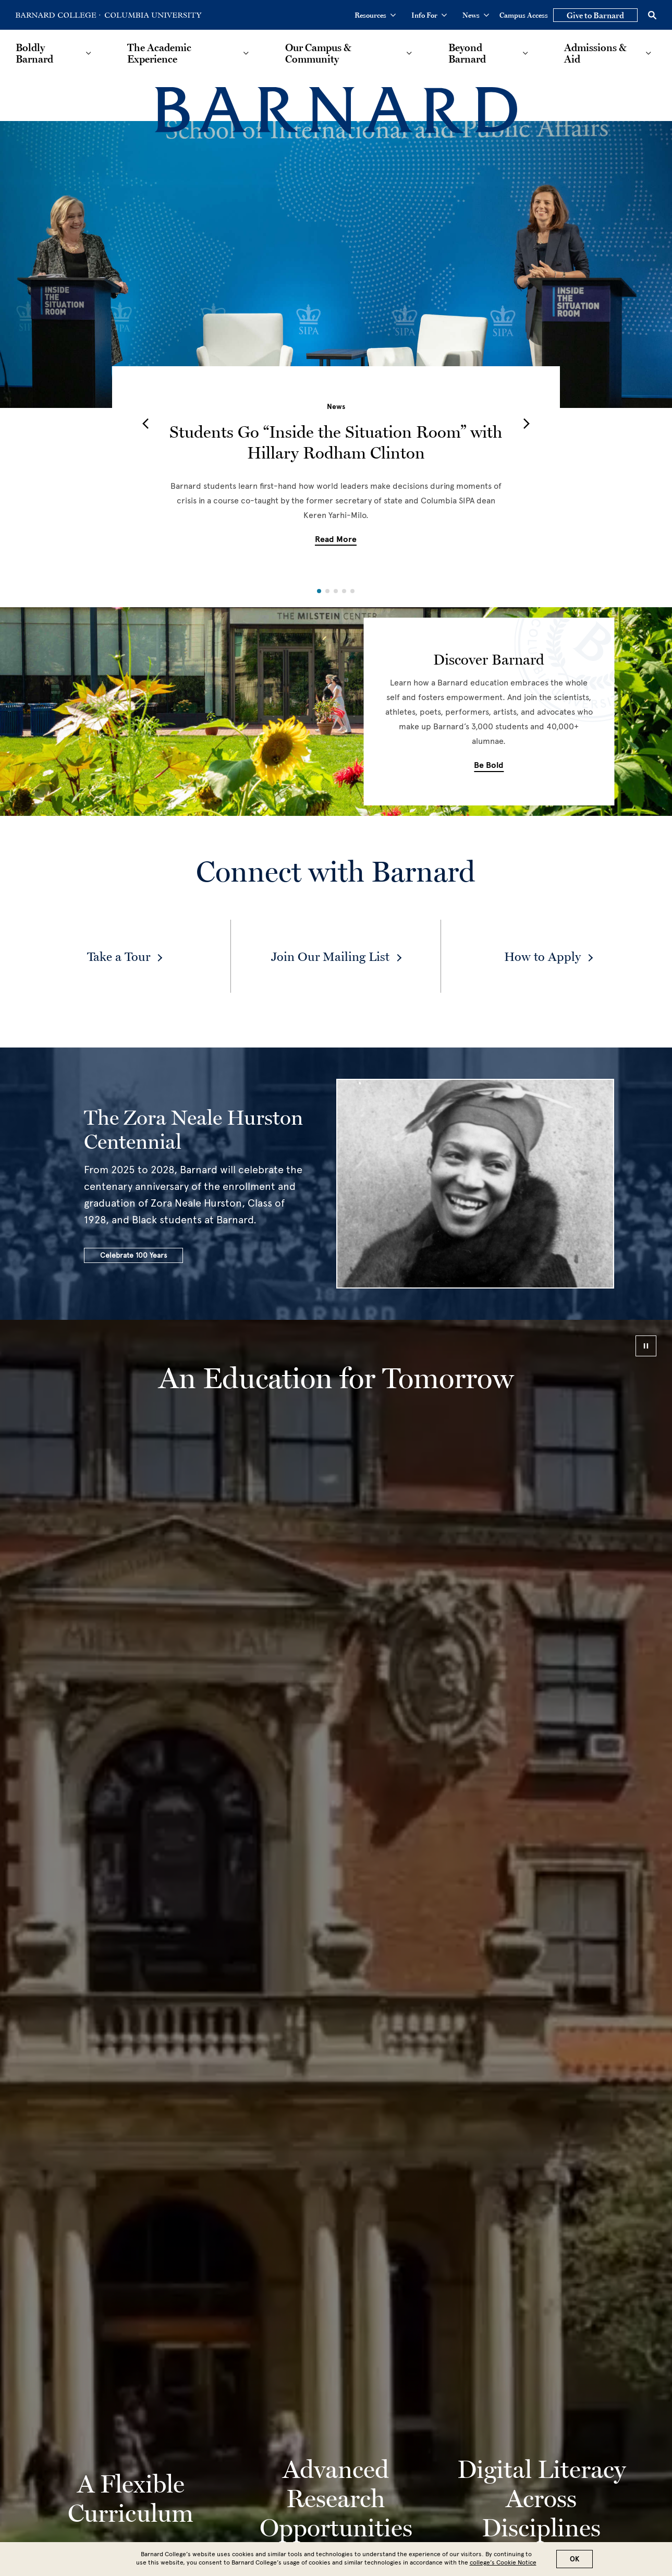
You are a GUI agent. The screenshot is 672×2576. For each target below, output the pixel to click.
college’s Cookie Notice (503, 2562)
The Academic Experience (159, 53)
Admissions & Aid (595, 53)
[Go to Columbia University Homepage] (152, 15)
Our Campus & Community (318, 53)
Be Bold (489, 765)
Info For (429, 15)
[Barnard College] (336, 110)
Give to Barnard (595, 15)
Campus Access (523, 15)
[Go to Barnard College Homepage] (58, 15)
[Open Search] (652, 15)
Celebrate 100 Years (133, 1255)
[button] (145, 423)
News (475, 15)
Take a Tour (118, 956)
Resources (375, 15)
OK (574, 2559)
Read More (336, 539)
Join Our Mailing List (330, 956)
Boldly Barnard (34, 53)
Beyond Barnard (467, 53)
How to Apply (542, 956)
